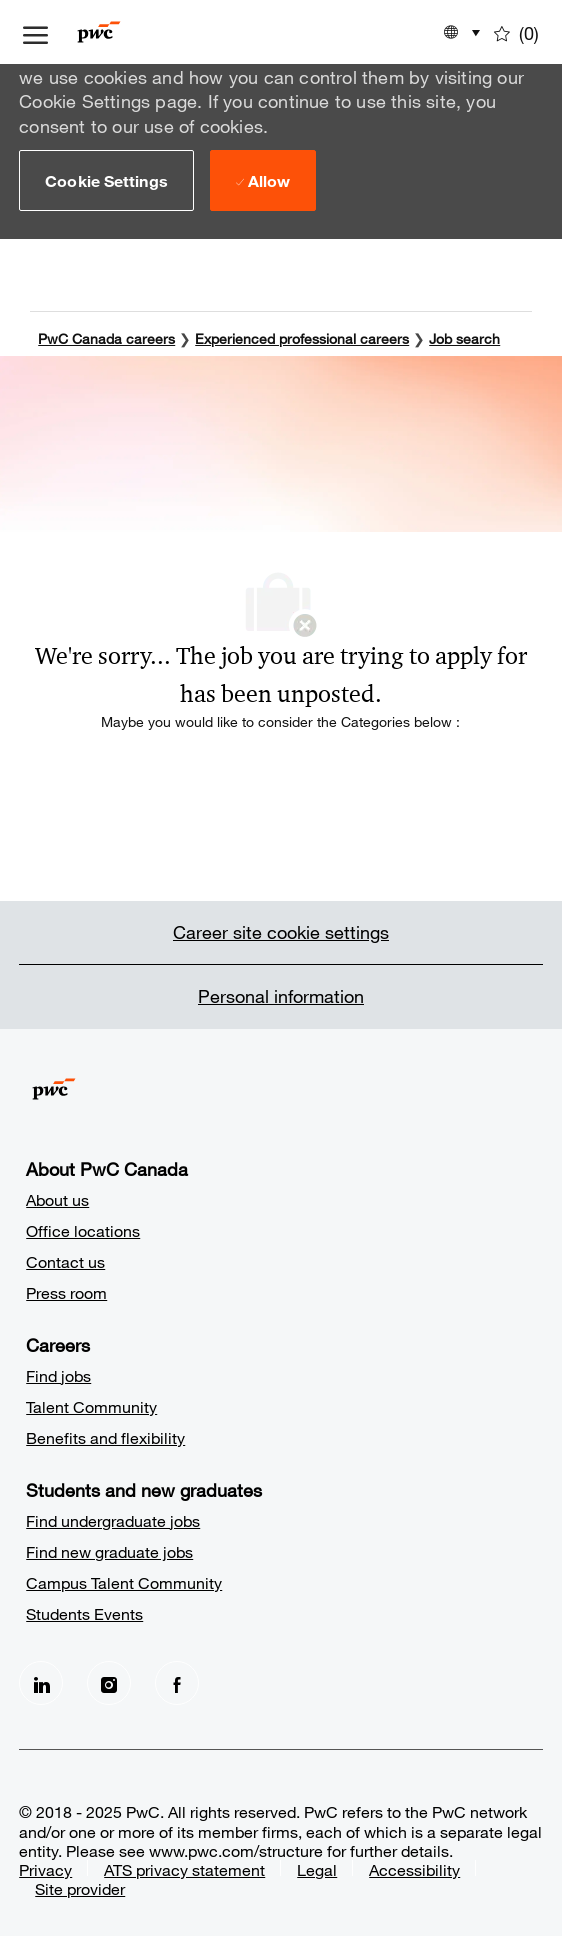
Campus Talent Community (124, 1580)
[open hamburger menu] (35, 32)
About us (57, 1197)
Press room (66, 1290)
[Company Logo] (128, 32)
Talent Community (91, 1404)
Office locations (83, 1228)
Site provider (80, 1886)
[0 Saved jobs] (516, 32)
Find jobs (58, 1373)
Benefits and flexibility (105, 1435)
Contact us (65, 1259)
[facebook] (177, 1681)
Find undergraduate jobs (113, 1518)
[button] (106, 180)
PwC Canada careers (106, 336)
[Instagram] (109, 1681)
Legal (317, 1867)
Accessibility (414, 1867)
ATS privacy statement (184, 1867)
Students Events (84, 1611)
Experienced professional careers (302, 336)
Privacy (45, 1867)
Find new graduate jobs (109, 1549)
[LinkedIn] (41, 1681)
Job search (464, 336)
